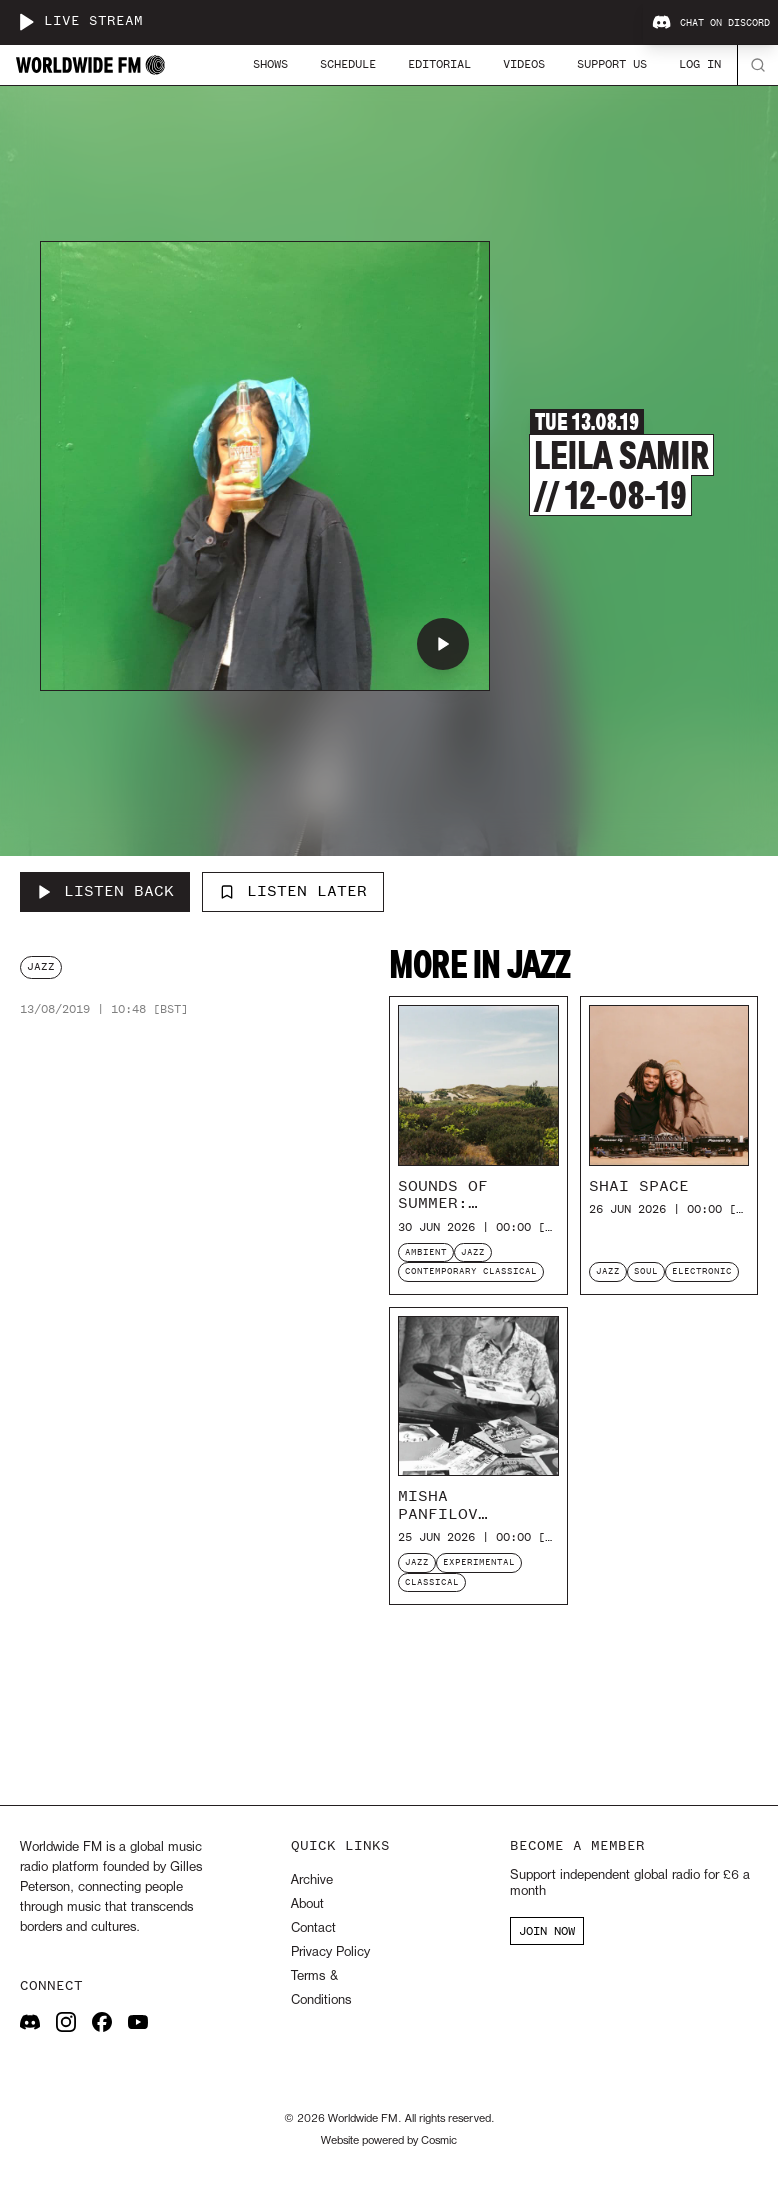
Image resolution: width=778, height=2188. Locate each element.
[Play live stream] (26, 22)
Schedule (348, 64)
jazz (41, 966)
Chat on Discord (711, 23)
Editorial (439, 64)
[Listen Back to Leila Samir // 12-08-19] (105, 892)
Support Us (612, 64)
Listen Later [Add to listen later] (293, 891)
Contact (313, 1928)
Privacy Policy (330, 1952)
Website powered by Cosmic (389, 2141)
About (307, 1904)
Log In (700, 64)
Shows (270, 64)
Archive (312, 1880)
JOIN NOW (547, 1931)
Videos (524, 64)
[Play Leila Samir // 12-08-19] (443, 644)
